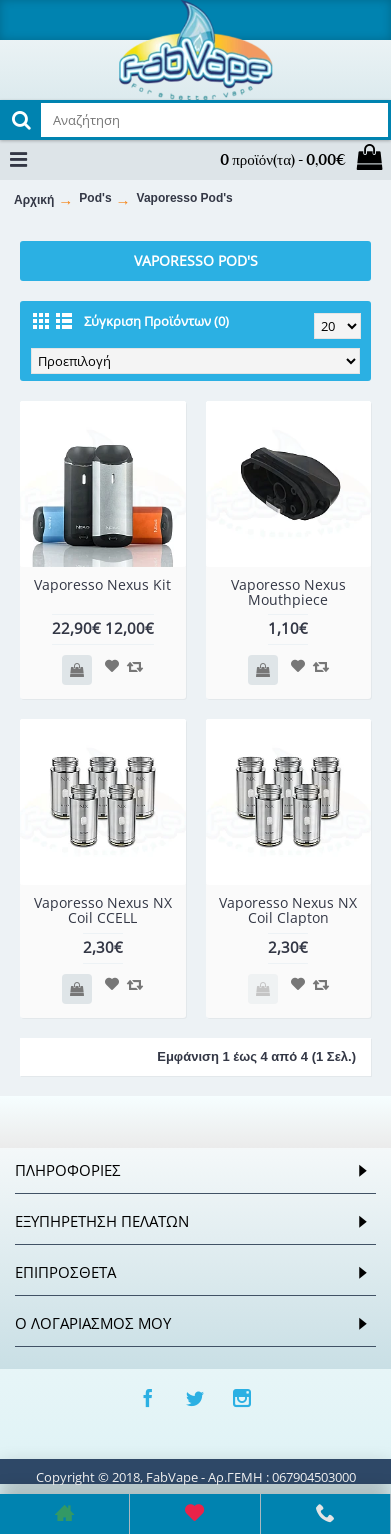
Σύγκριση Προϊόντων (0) (156, 321)
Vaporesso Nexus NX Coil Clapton (288, 910)
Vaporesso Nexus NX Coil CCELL (103, 910)
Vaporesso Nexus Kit (102, 584)
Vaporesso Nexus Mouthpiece (288, 592)
